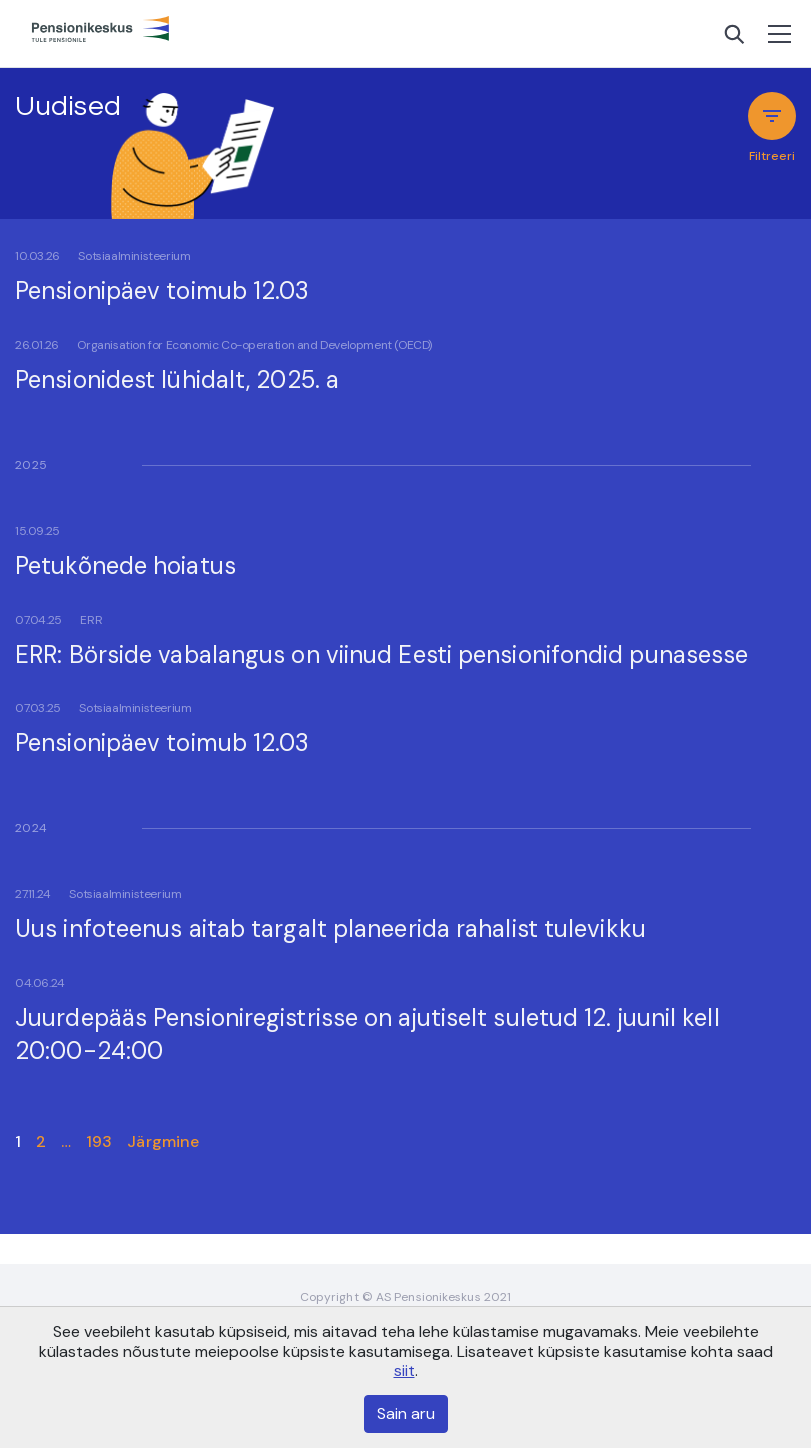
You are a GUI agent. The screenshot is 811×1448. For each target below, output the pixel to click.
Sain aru (406, 1413)
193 (99, 1141)
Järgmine (163, 1141)
